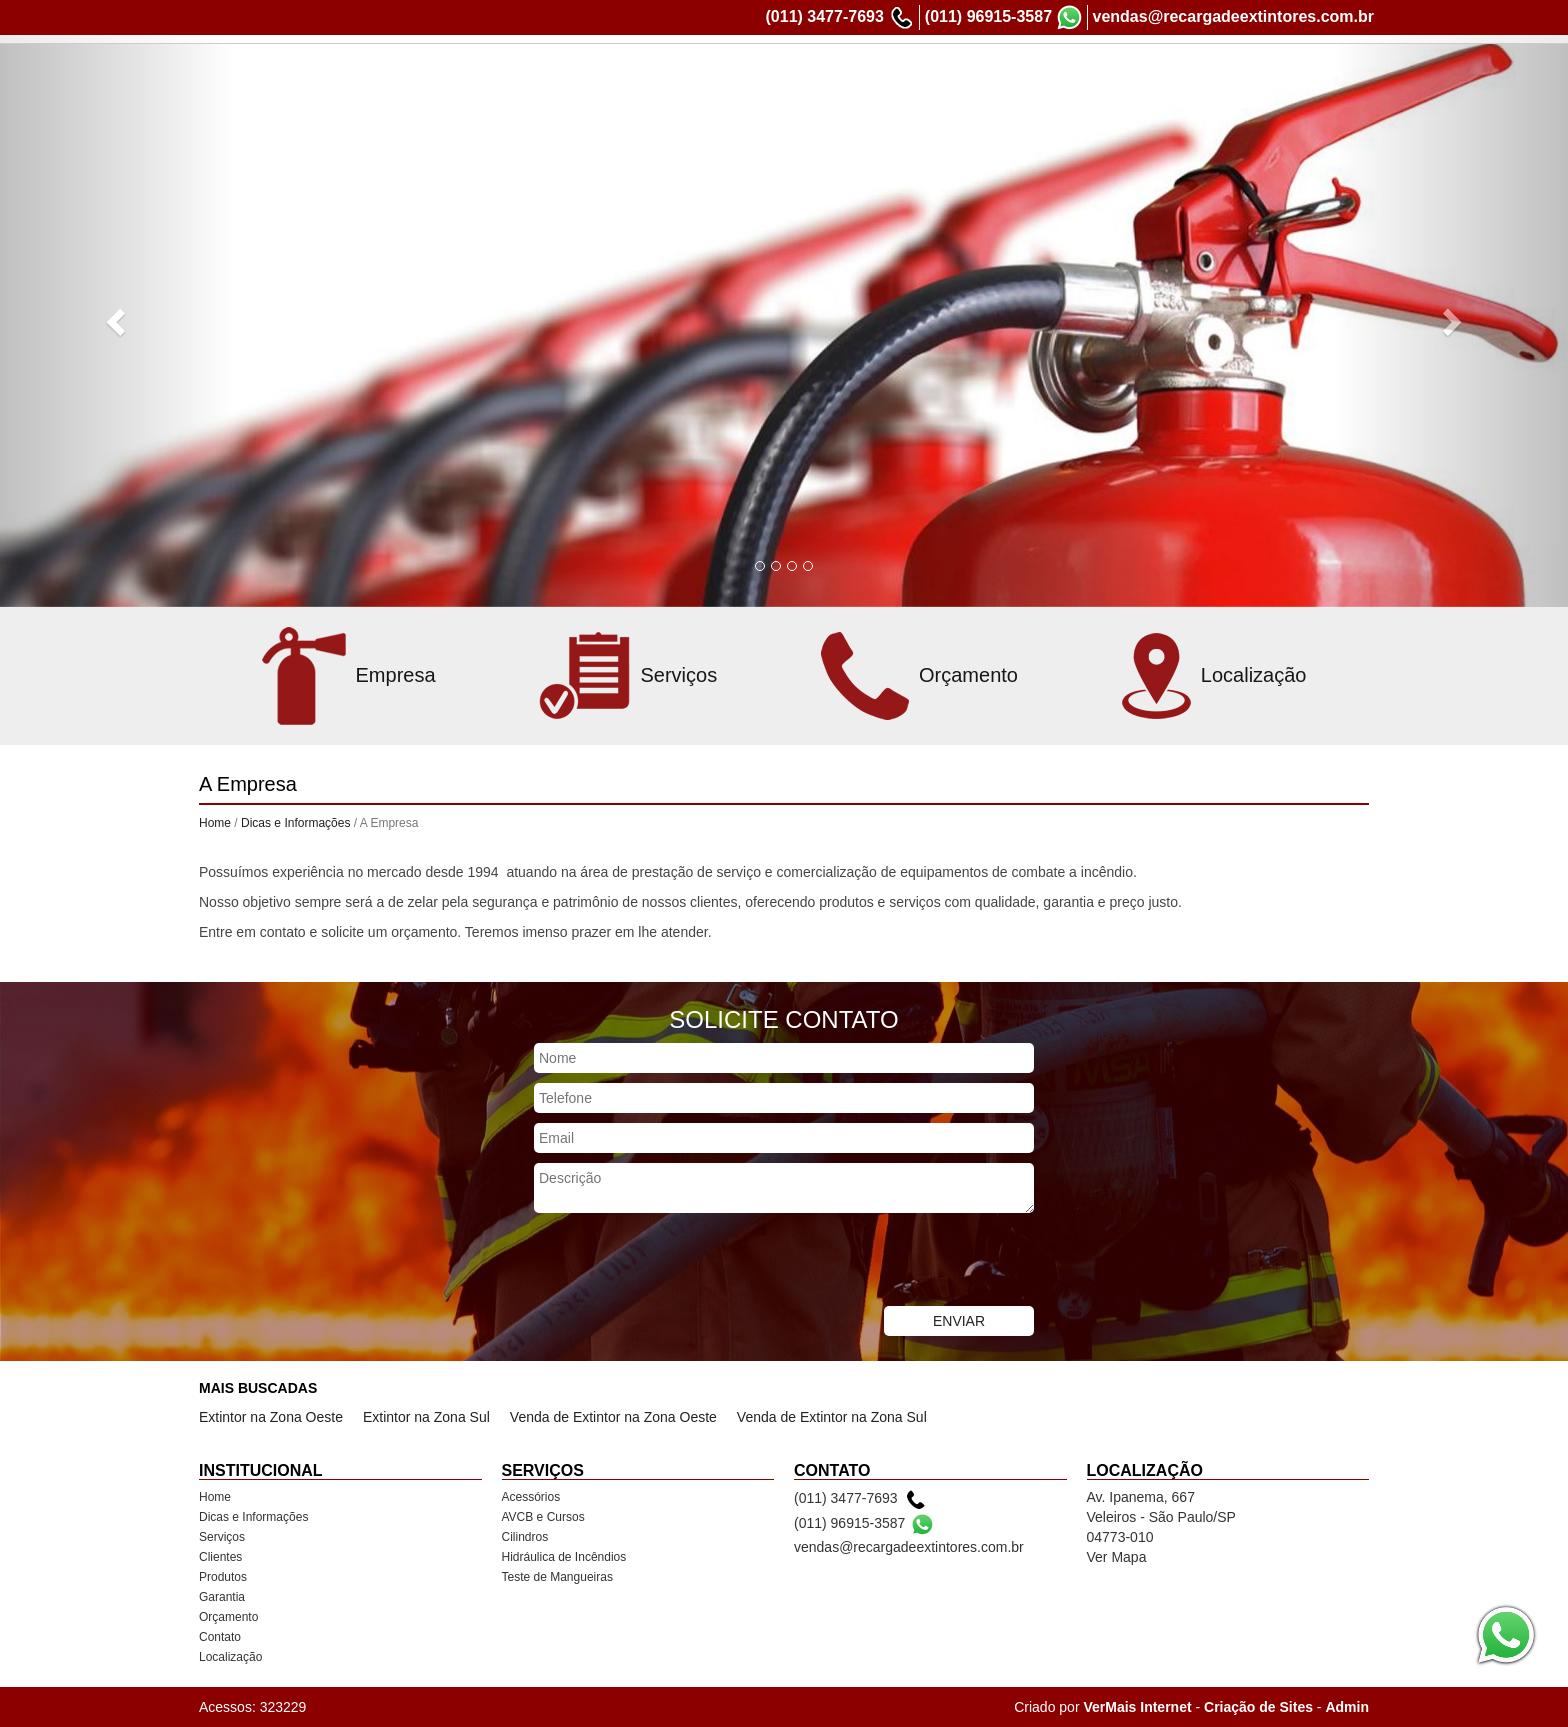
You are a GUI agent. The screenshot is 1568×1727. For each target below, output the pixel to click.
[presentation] (686, 1262)
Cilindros (525, 1537)
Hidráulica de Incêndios (564, 1557)
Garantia (1078, 78)
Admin (1347, 1707)
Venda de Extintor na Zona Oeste (613, 1417)
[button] (117, 321)
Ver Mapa (1117, 1557)
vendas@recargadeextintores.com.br (1234, 16)
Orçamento (1162, 78)
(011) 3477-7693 (825, 16)
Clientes (926, 78)
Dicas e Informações (736, 78)
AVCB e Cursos (543, 1517)
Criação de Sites (1258, 1707)
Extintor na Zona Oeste (271, 1417)
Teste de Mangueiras (557, 1577)
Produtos (1001, 78)
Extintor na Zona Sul (426, 1417)
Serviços (851, 78)
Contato (1243, 78)
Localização (1327, 78)
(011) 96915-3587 (988, 16)
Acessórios (531, 1497)
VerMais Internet (1137, 1707)
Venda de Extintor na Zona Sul (832, 1417)
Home (631, 78)
